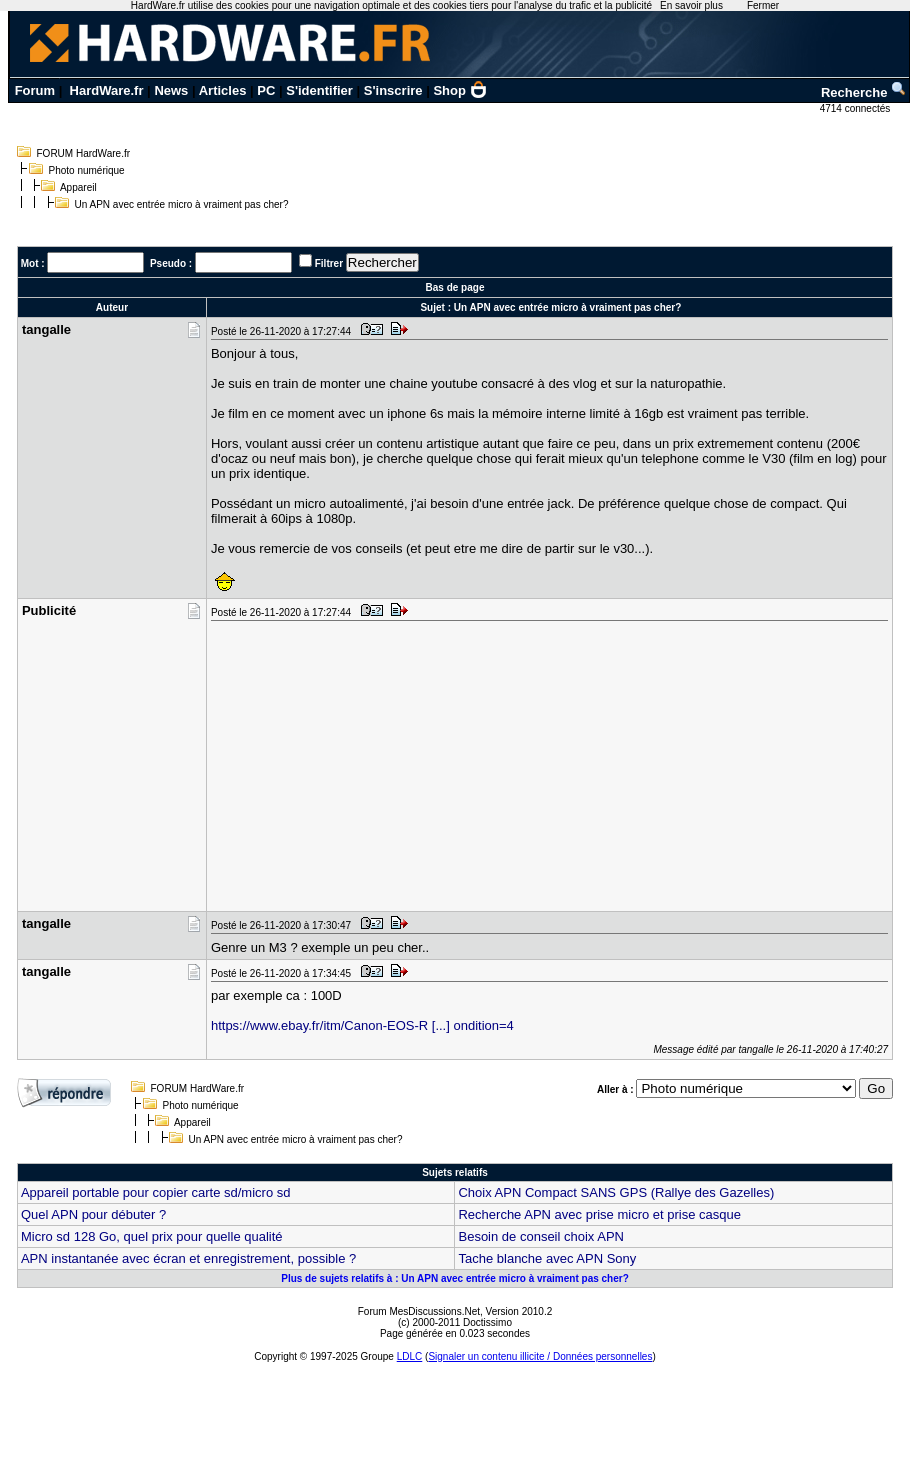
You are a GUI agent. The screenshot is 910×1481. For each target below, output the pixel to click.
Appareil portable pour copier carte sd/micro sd (156, 1192)
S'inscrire (393, 90)
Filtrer (329, 263)
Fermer (763, 5)
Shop (460, 90)
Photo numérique (87, 170)
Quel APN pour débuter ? (93, 1214)
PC (266, 90)
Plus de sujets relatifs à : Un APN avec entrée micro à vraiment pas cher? (455, 1278)
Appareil (78, 187)
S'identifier (319, 90)
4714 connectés (856, 108)
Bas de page (455, 287)
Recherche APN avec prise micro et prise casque (599, 1214)
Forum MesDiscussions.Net (419, 1311)
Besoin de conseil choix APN (540, 1236)
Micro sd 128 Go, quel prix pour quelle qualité (152, 1236)
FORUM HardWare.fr (84, 153)
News (171, 90)
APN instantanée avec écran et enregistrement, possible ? (188, 1258)
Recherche (864, 92)
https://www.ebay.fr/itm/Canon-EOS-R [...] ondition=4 (362, 1025)
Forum (35, 90)
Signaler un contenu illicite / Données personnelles (540, 1356)
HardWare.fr (107, 90)
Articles (223, 90)
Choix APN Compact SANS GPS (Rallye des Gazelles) (616, 1192)
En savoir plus (691, 5)
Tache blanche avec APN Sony (547, 1258)
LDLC (410, 1356)
